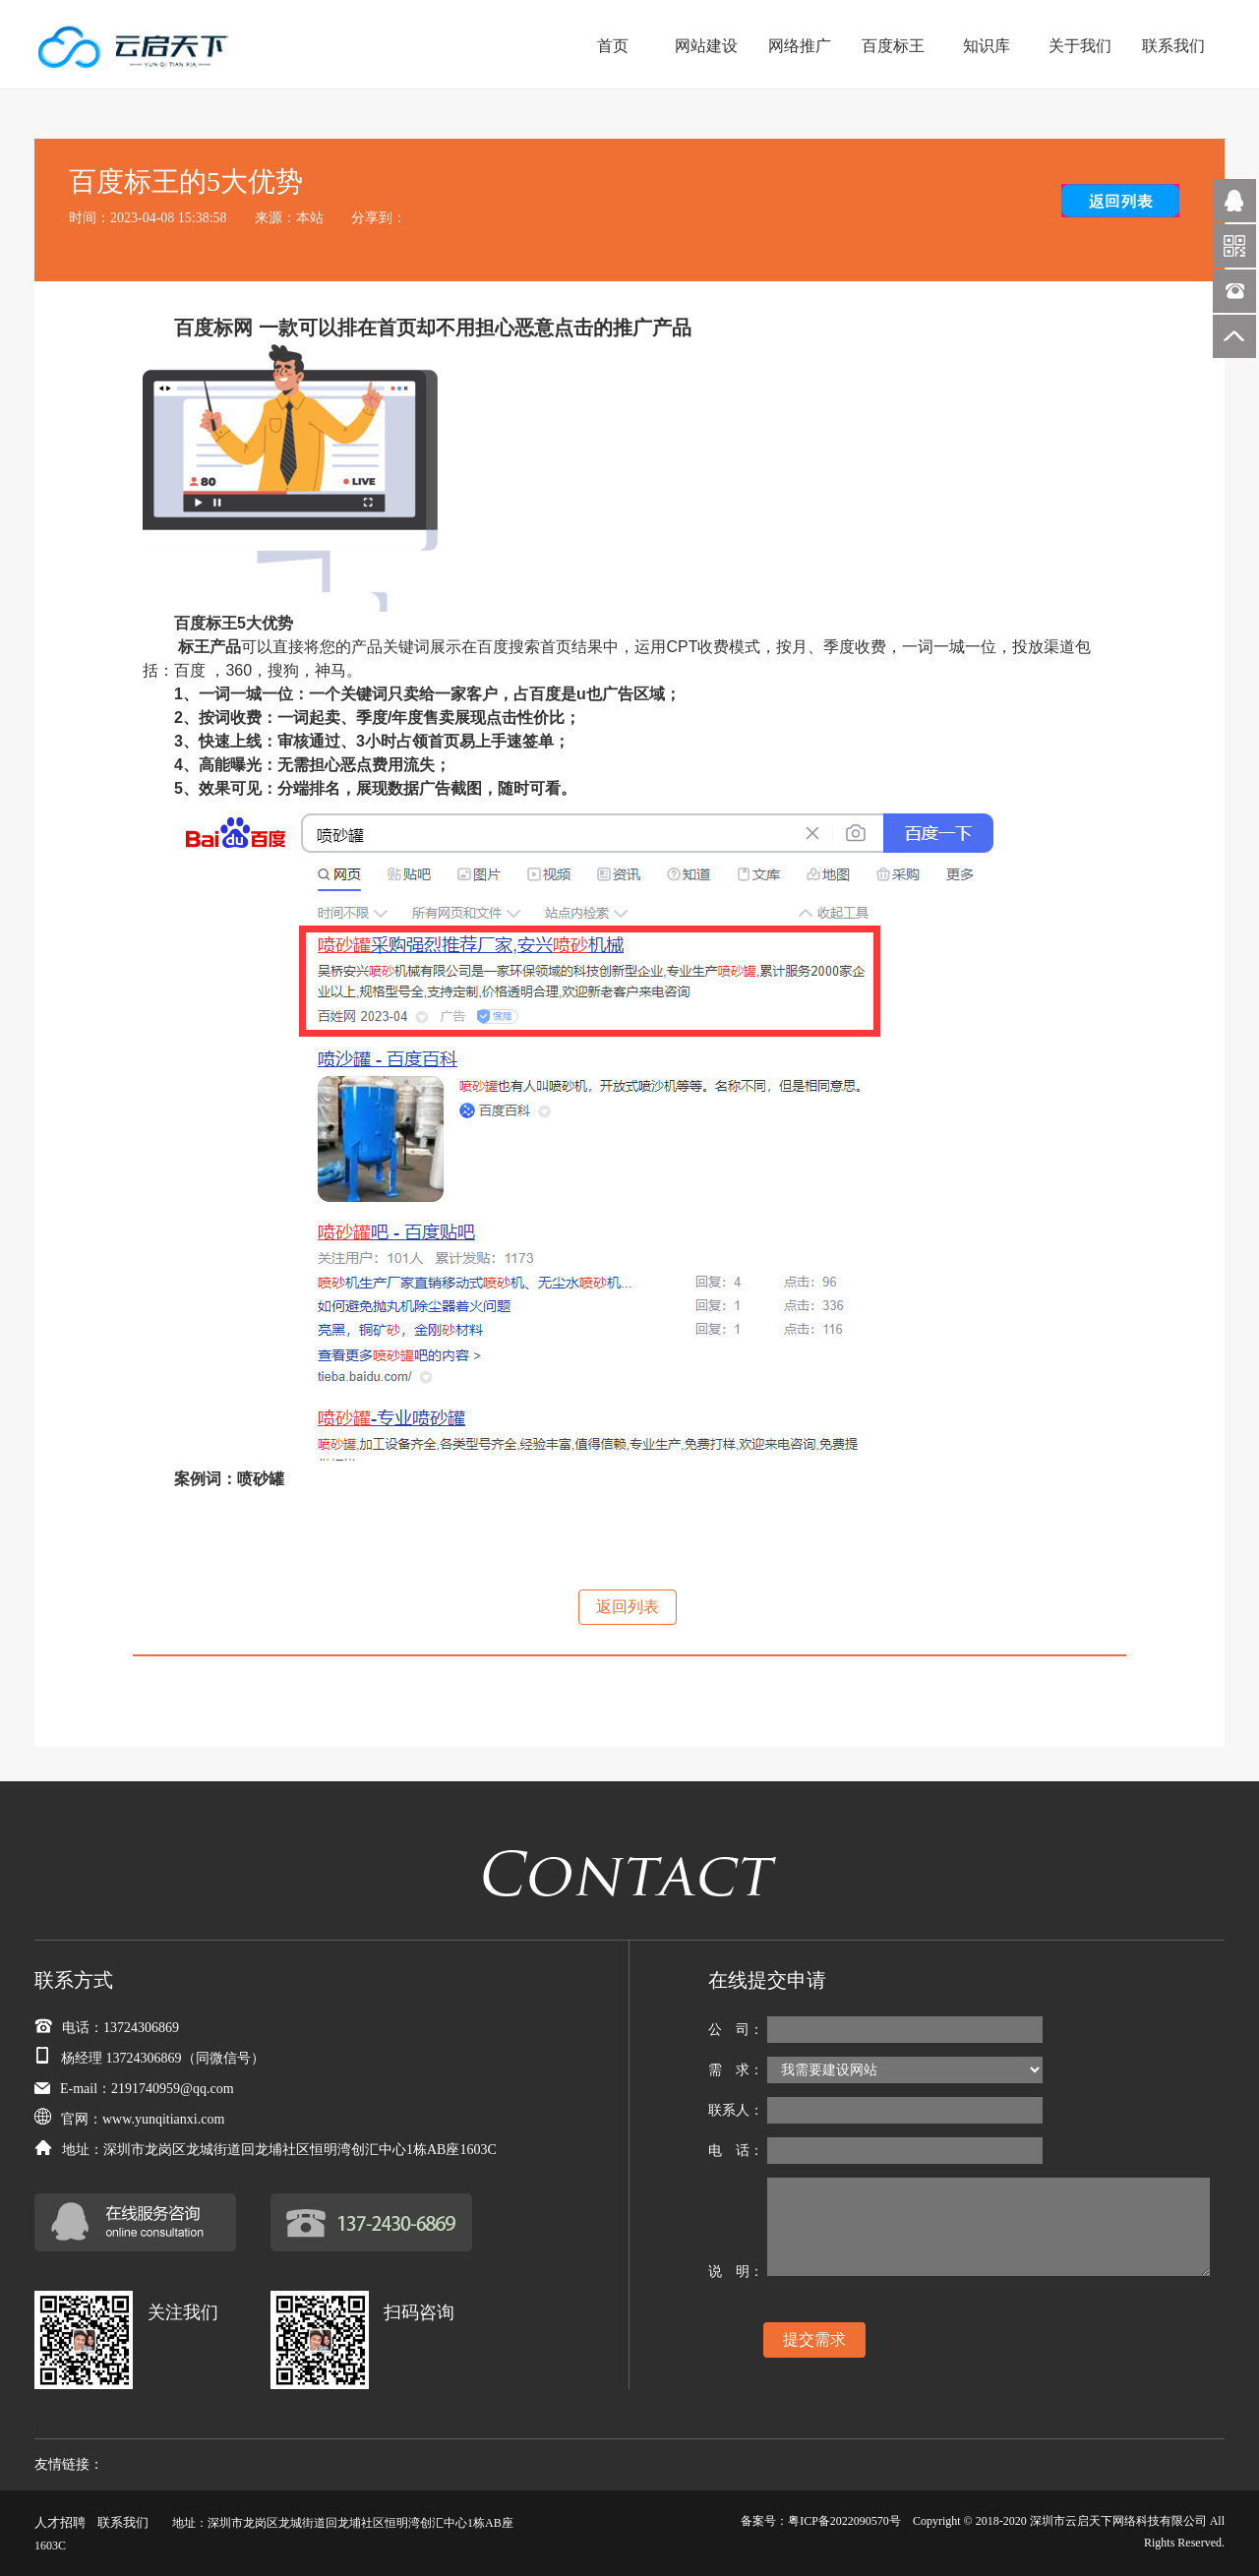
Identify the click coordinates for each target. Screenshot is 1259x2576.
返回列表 (627, 1606)
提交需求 (814, 2339)
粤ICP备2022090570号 (844, 2521)
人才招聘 (60, 2522)
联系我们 (123, 2522)
